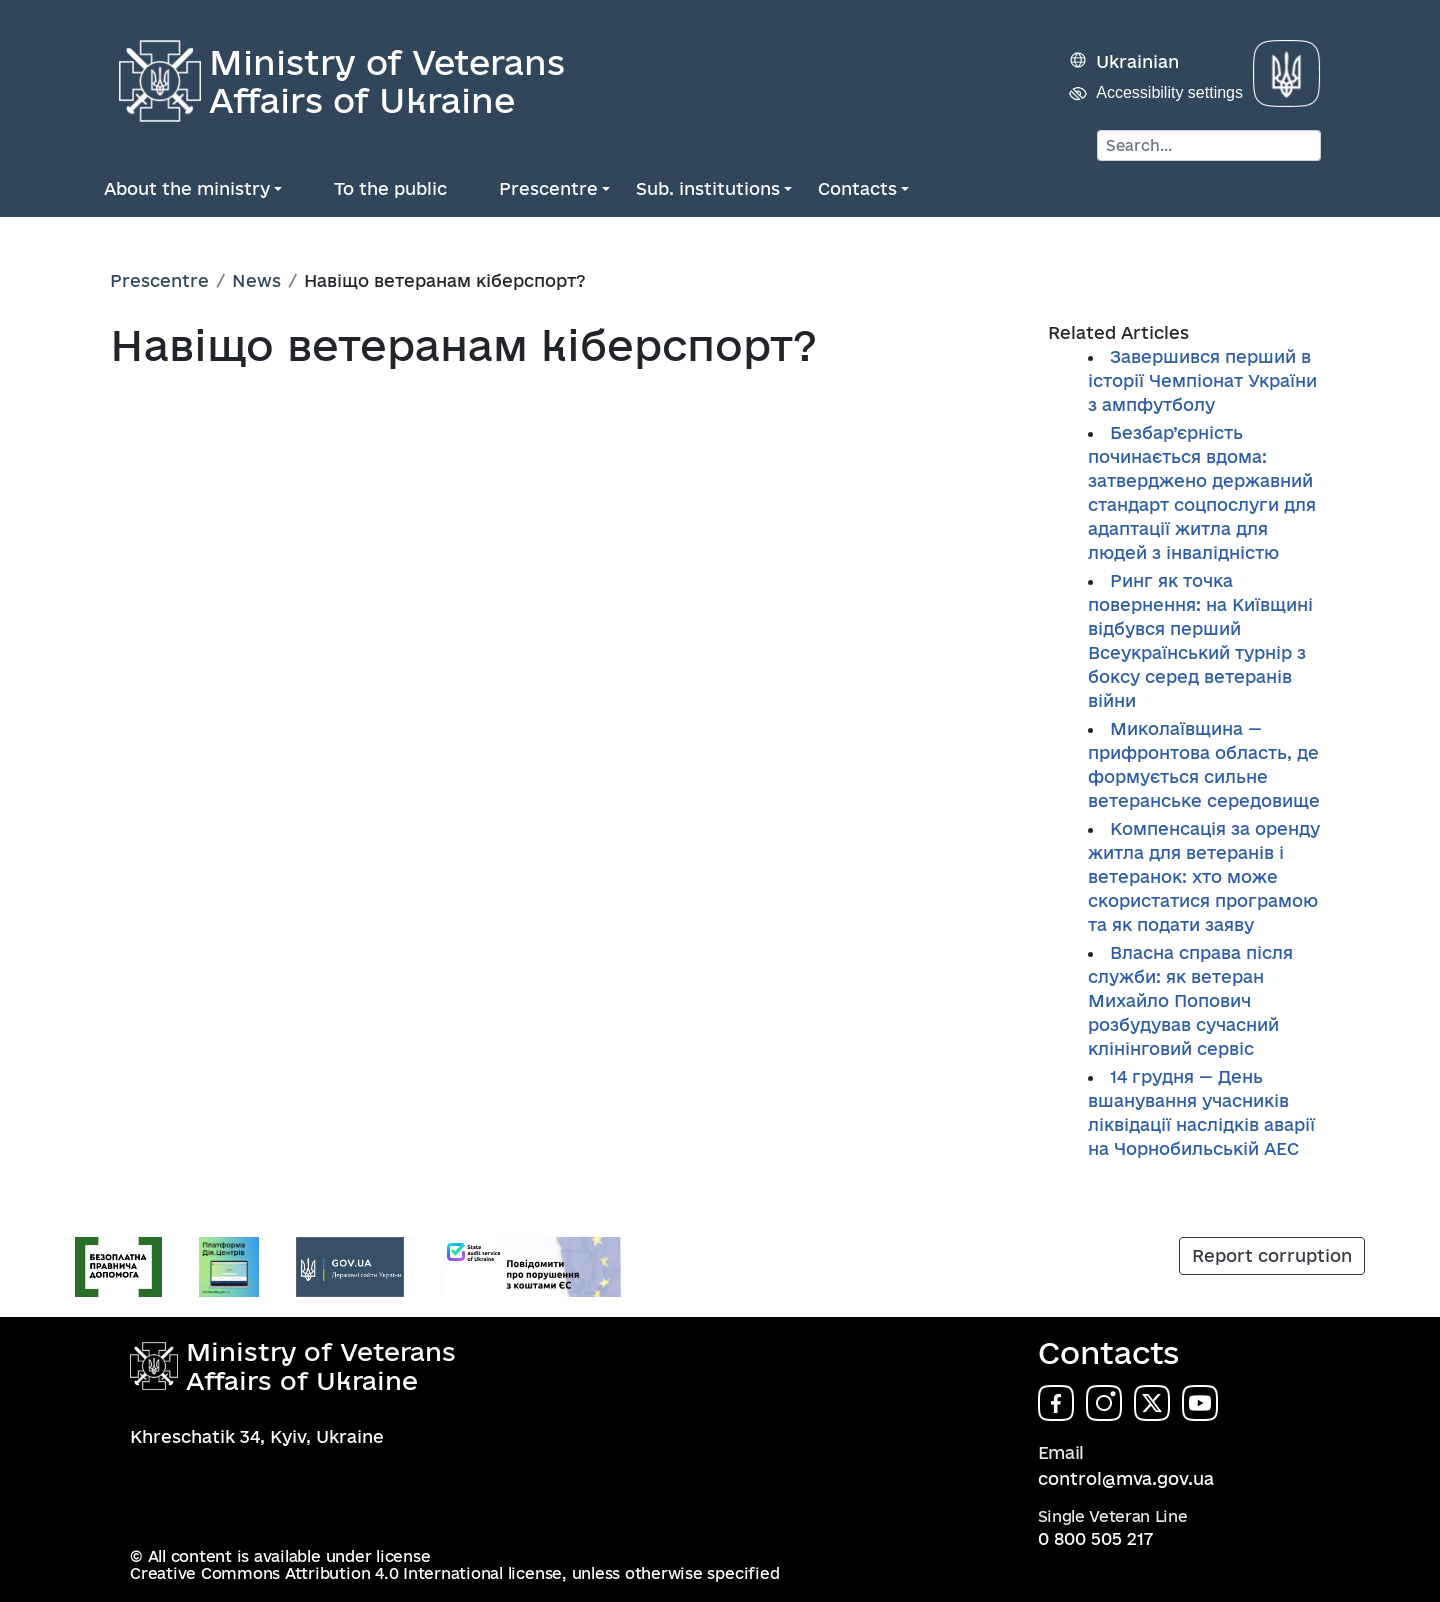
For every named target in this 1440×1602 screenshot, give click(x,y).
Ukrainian (1137, 61)
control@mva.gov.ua (1126, 1478)
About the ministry (187, 188)
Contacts (857, 188)
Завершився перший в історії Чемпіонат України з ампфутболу (1202, 380)
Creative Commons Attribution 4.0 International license (346, 1573)
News (256, 280)
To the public (390, 188)
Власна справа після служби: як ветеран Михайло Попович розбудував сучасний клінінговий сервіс (1190, 1000)
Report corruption (1272, 1255)
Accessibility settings (1169, 92)
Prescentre (548, 188)
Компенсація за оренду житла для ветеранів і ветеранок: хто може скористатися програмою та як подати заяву (1204, 876)
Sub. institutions (708, 188)
